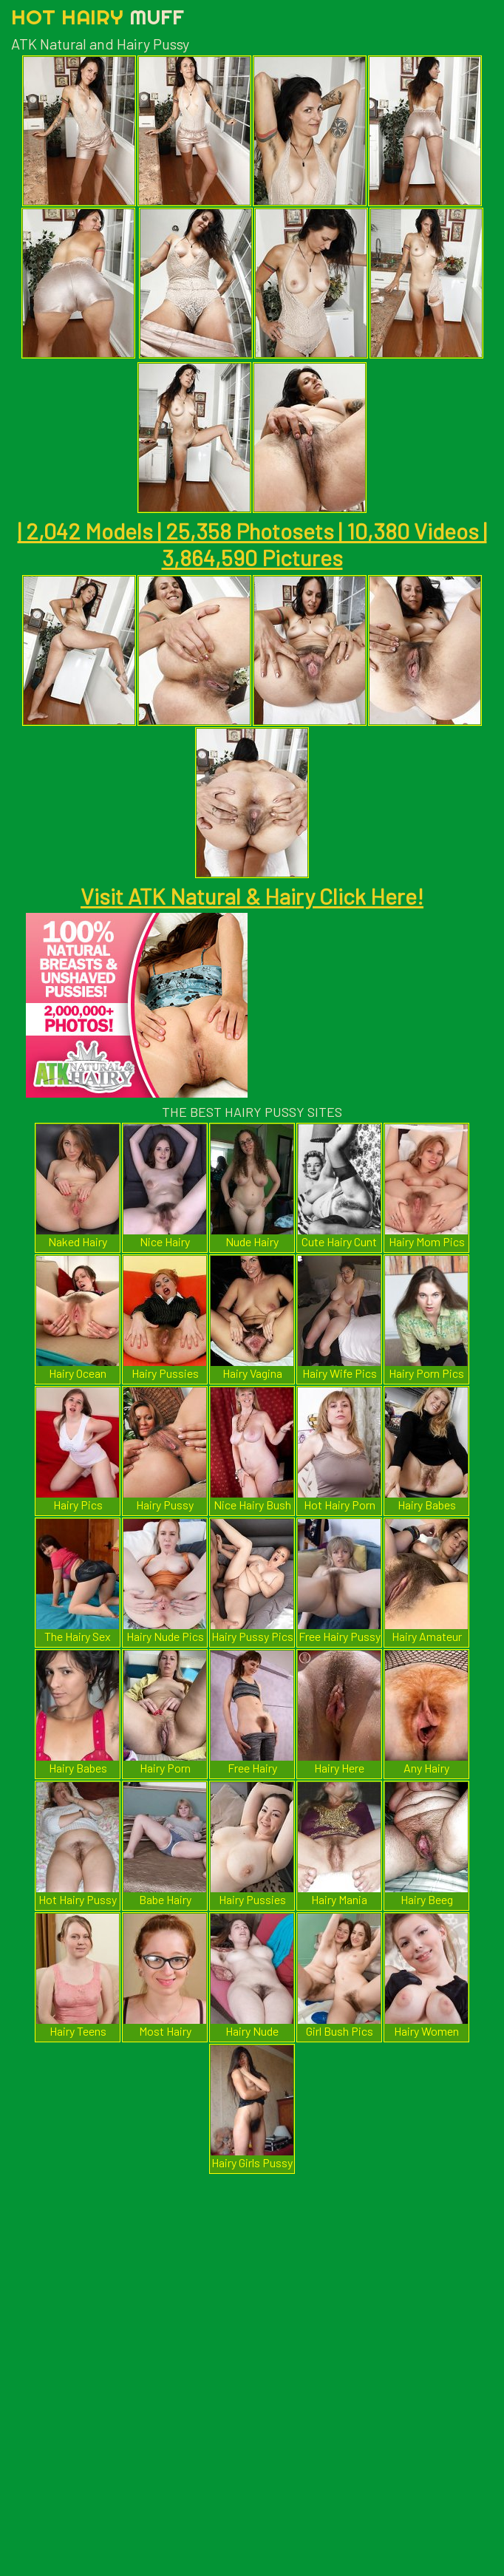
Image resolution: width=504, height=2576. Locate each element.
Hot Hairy (97, 17)
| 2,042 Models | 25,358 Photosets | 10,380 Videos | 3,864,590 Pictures (252, 544)
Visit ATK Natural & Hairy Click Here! (252, 896)
